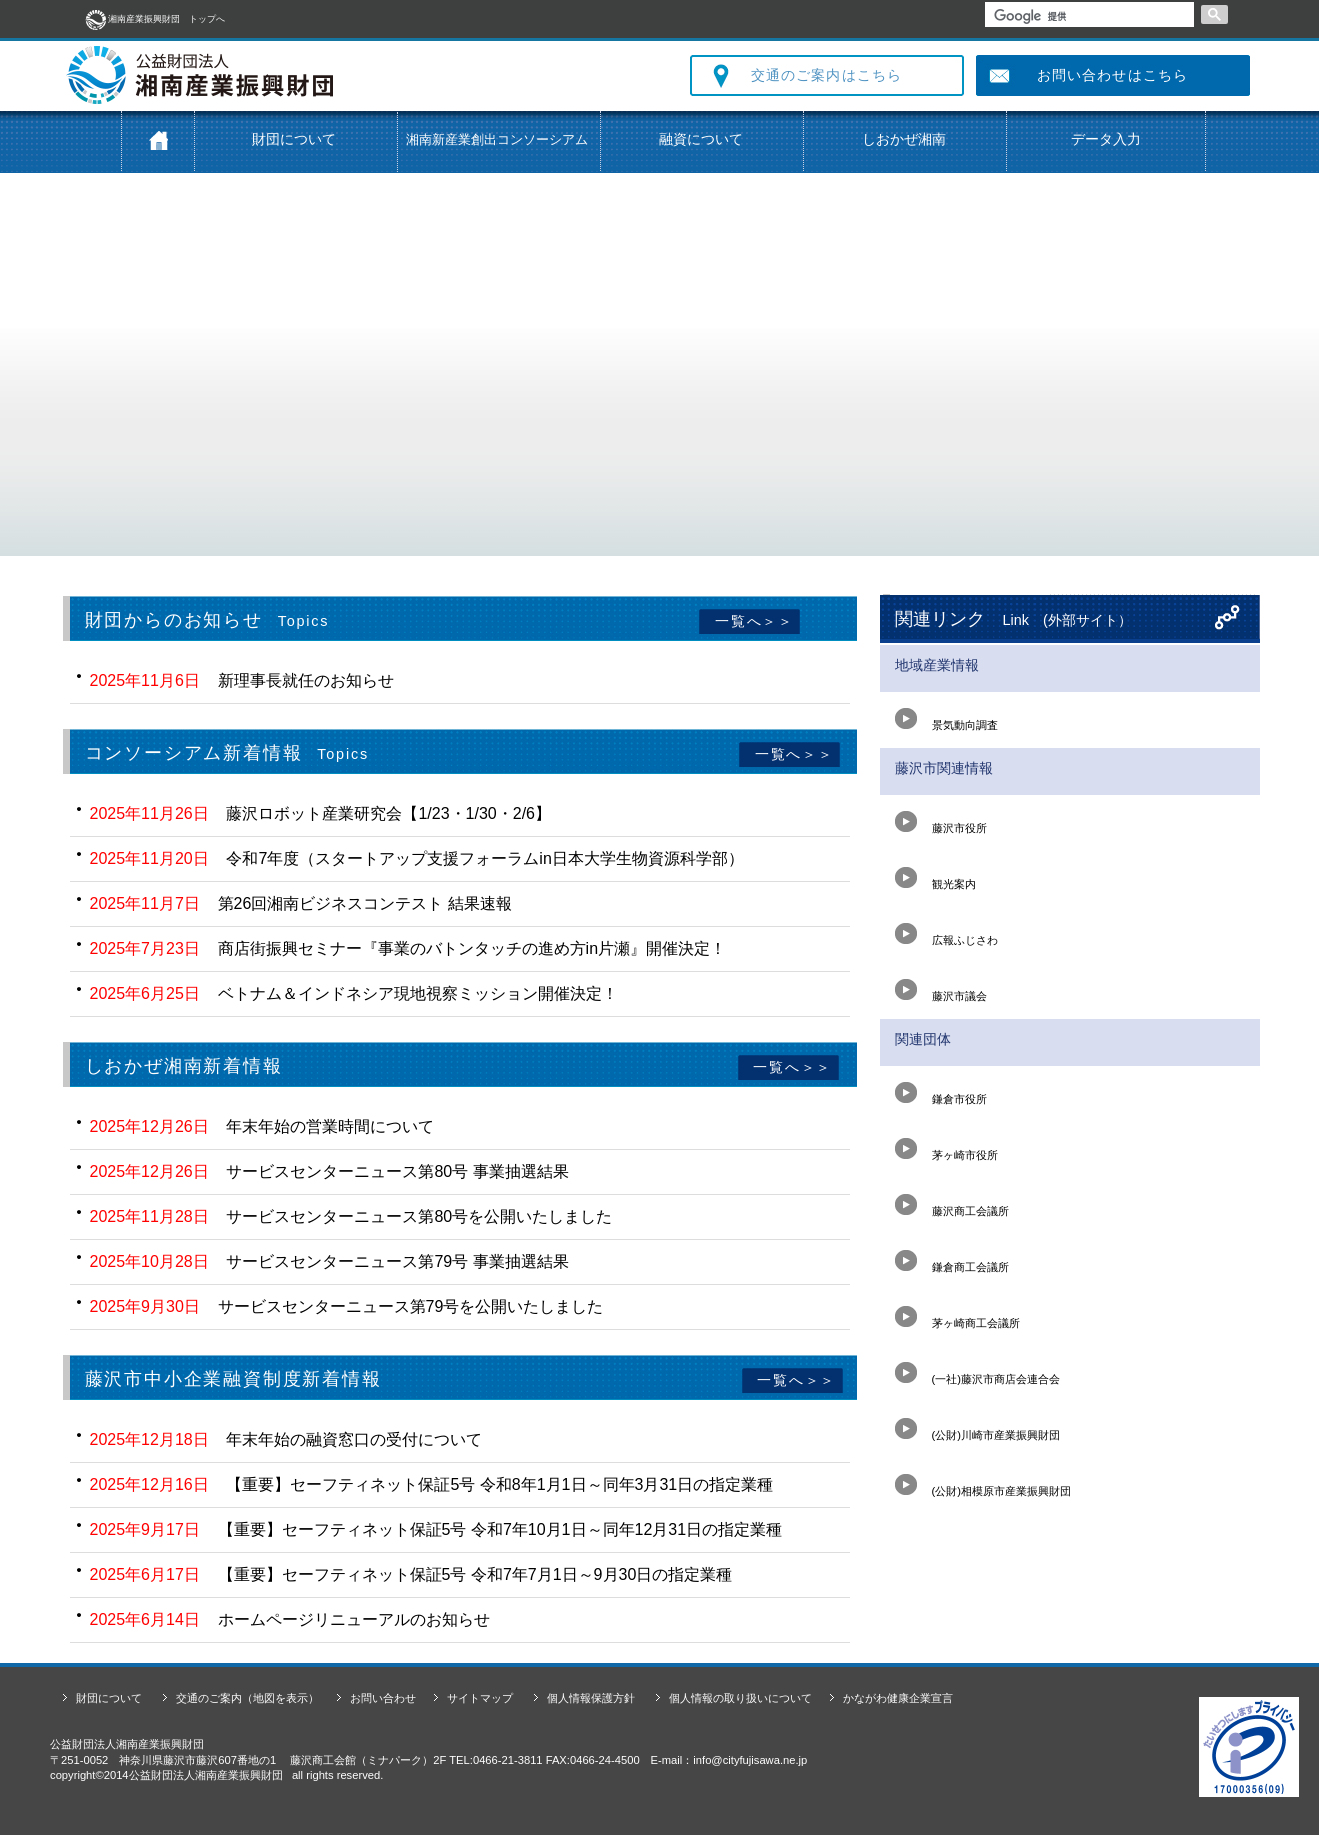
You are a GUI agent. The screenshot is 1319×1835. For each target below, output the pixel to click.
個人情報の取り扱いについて (740, 1698)
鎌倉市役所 (941, 1093)
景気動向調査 (946, 719)
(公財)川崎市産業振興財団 (977, 1429)
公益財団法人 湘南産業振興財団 (335, 75)
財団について (294, 139)
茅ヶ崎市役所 (946, 1149)
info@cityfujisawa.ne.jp (750, 1760)
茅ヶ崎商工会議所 (957, 1317)
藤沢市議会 (941, 990)
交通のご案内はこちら (826, 75)
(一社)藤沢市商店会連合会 (977, 1373)
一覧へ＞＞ (751, 621)
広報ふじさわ (946, 934)
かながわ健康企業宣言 (898, 1698)
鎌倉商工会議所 (952, 1261)
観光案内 (935, 878)
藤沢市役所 (941, 822)
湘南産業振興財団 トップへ (154, 19)
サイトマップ (480, 1698)
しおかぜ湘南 (904, 139)
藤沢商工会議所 (952, 1205)
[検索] (1087, 16)
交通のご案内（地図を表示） (247, 1698)
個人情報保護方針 (591, 1698)
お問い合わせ (383, 1698)
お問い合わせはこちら (1112, 75)
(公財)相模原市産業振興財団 (983, 1485)
